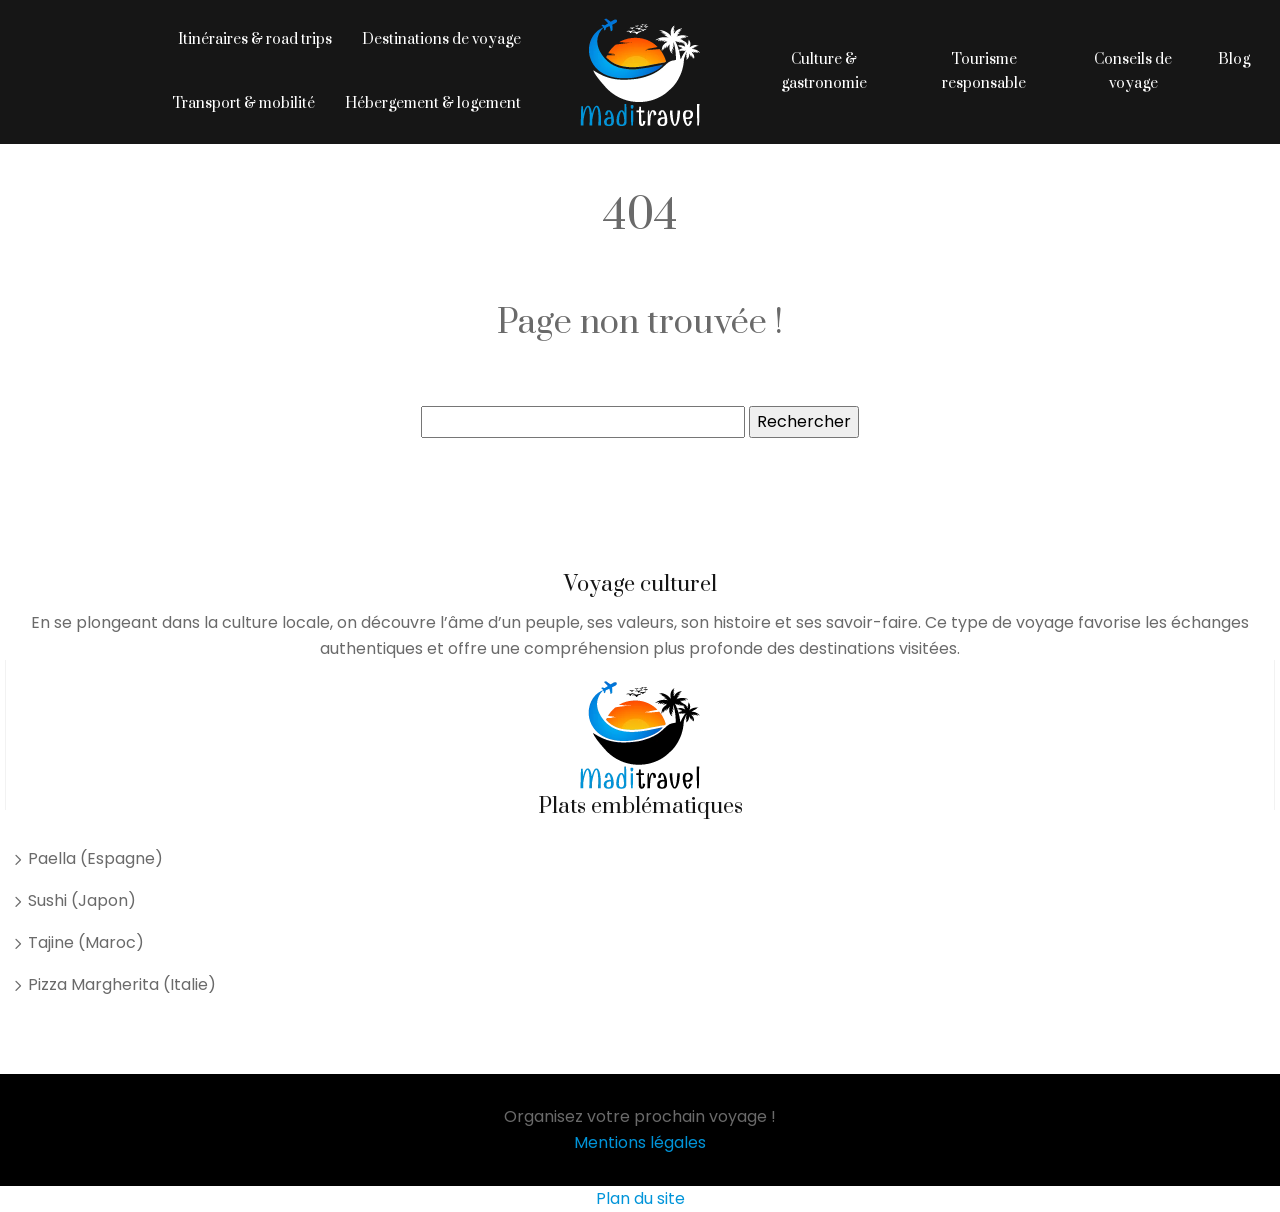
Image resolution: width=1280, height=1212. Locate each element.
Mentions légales (640, 1142)
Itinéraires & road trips (255, 39)
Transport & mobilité (243, 103)
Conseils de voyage (1133, 71)
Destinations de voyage (441, 39)
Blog (1234, 59)
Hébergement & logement (433, 103)
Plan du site (640, 1198)
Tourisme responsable (984, 71)
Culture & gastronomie (824, 71)
